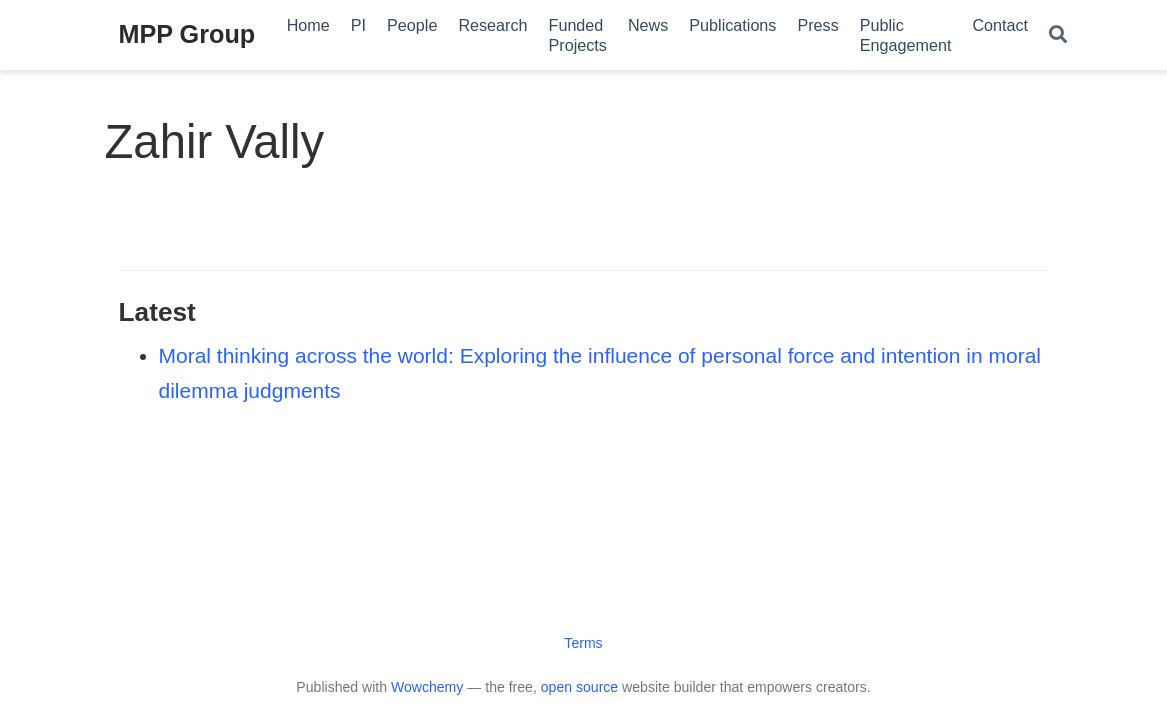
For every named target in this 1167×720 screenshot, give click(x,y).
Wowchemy (427, 687)
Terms (583, 643)
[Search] (1058, 35)
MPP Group (187, 34)
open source (579, 687)
